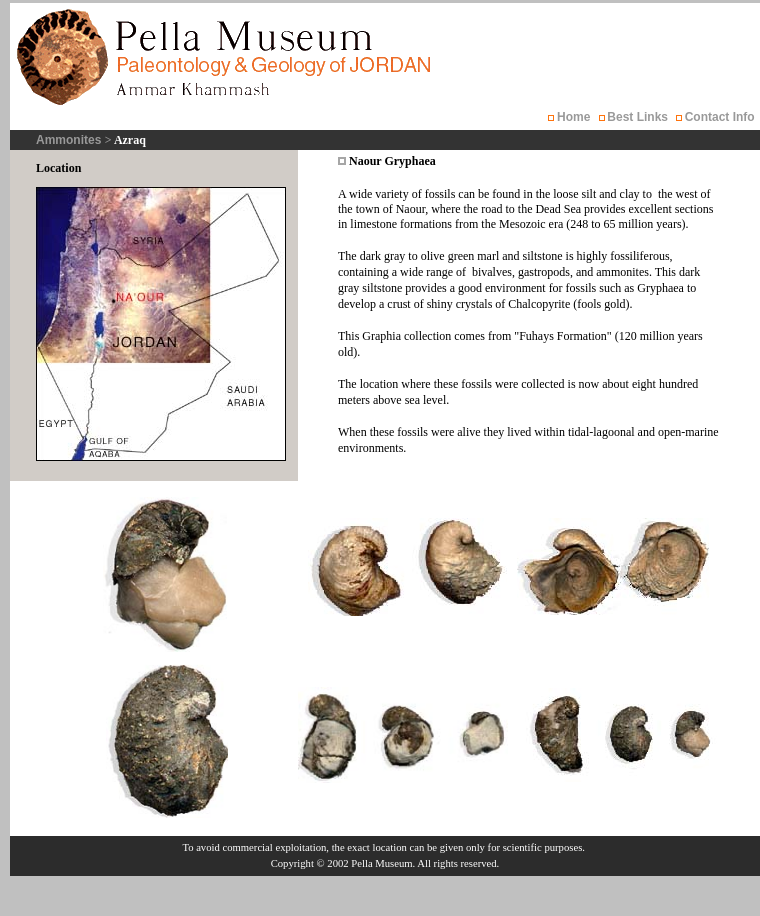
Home (574, 117)
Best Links (637, 117)
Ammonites (70, 140)
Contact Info (720, 117)
